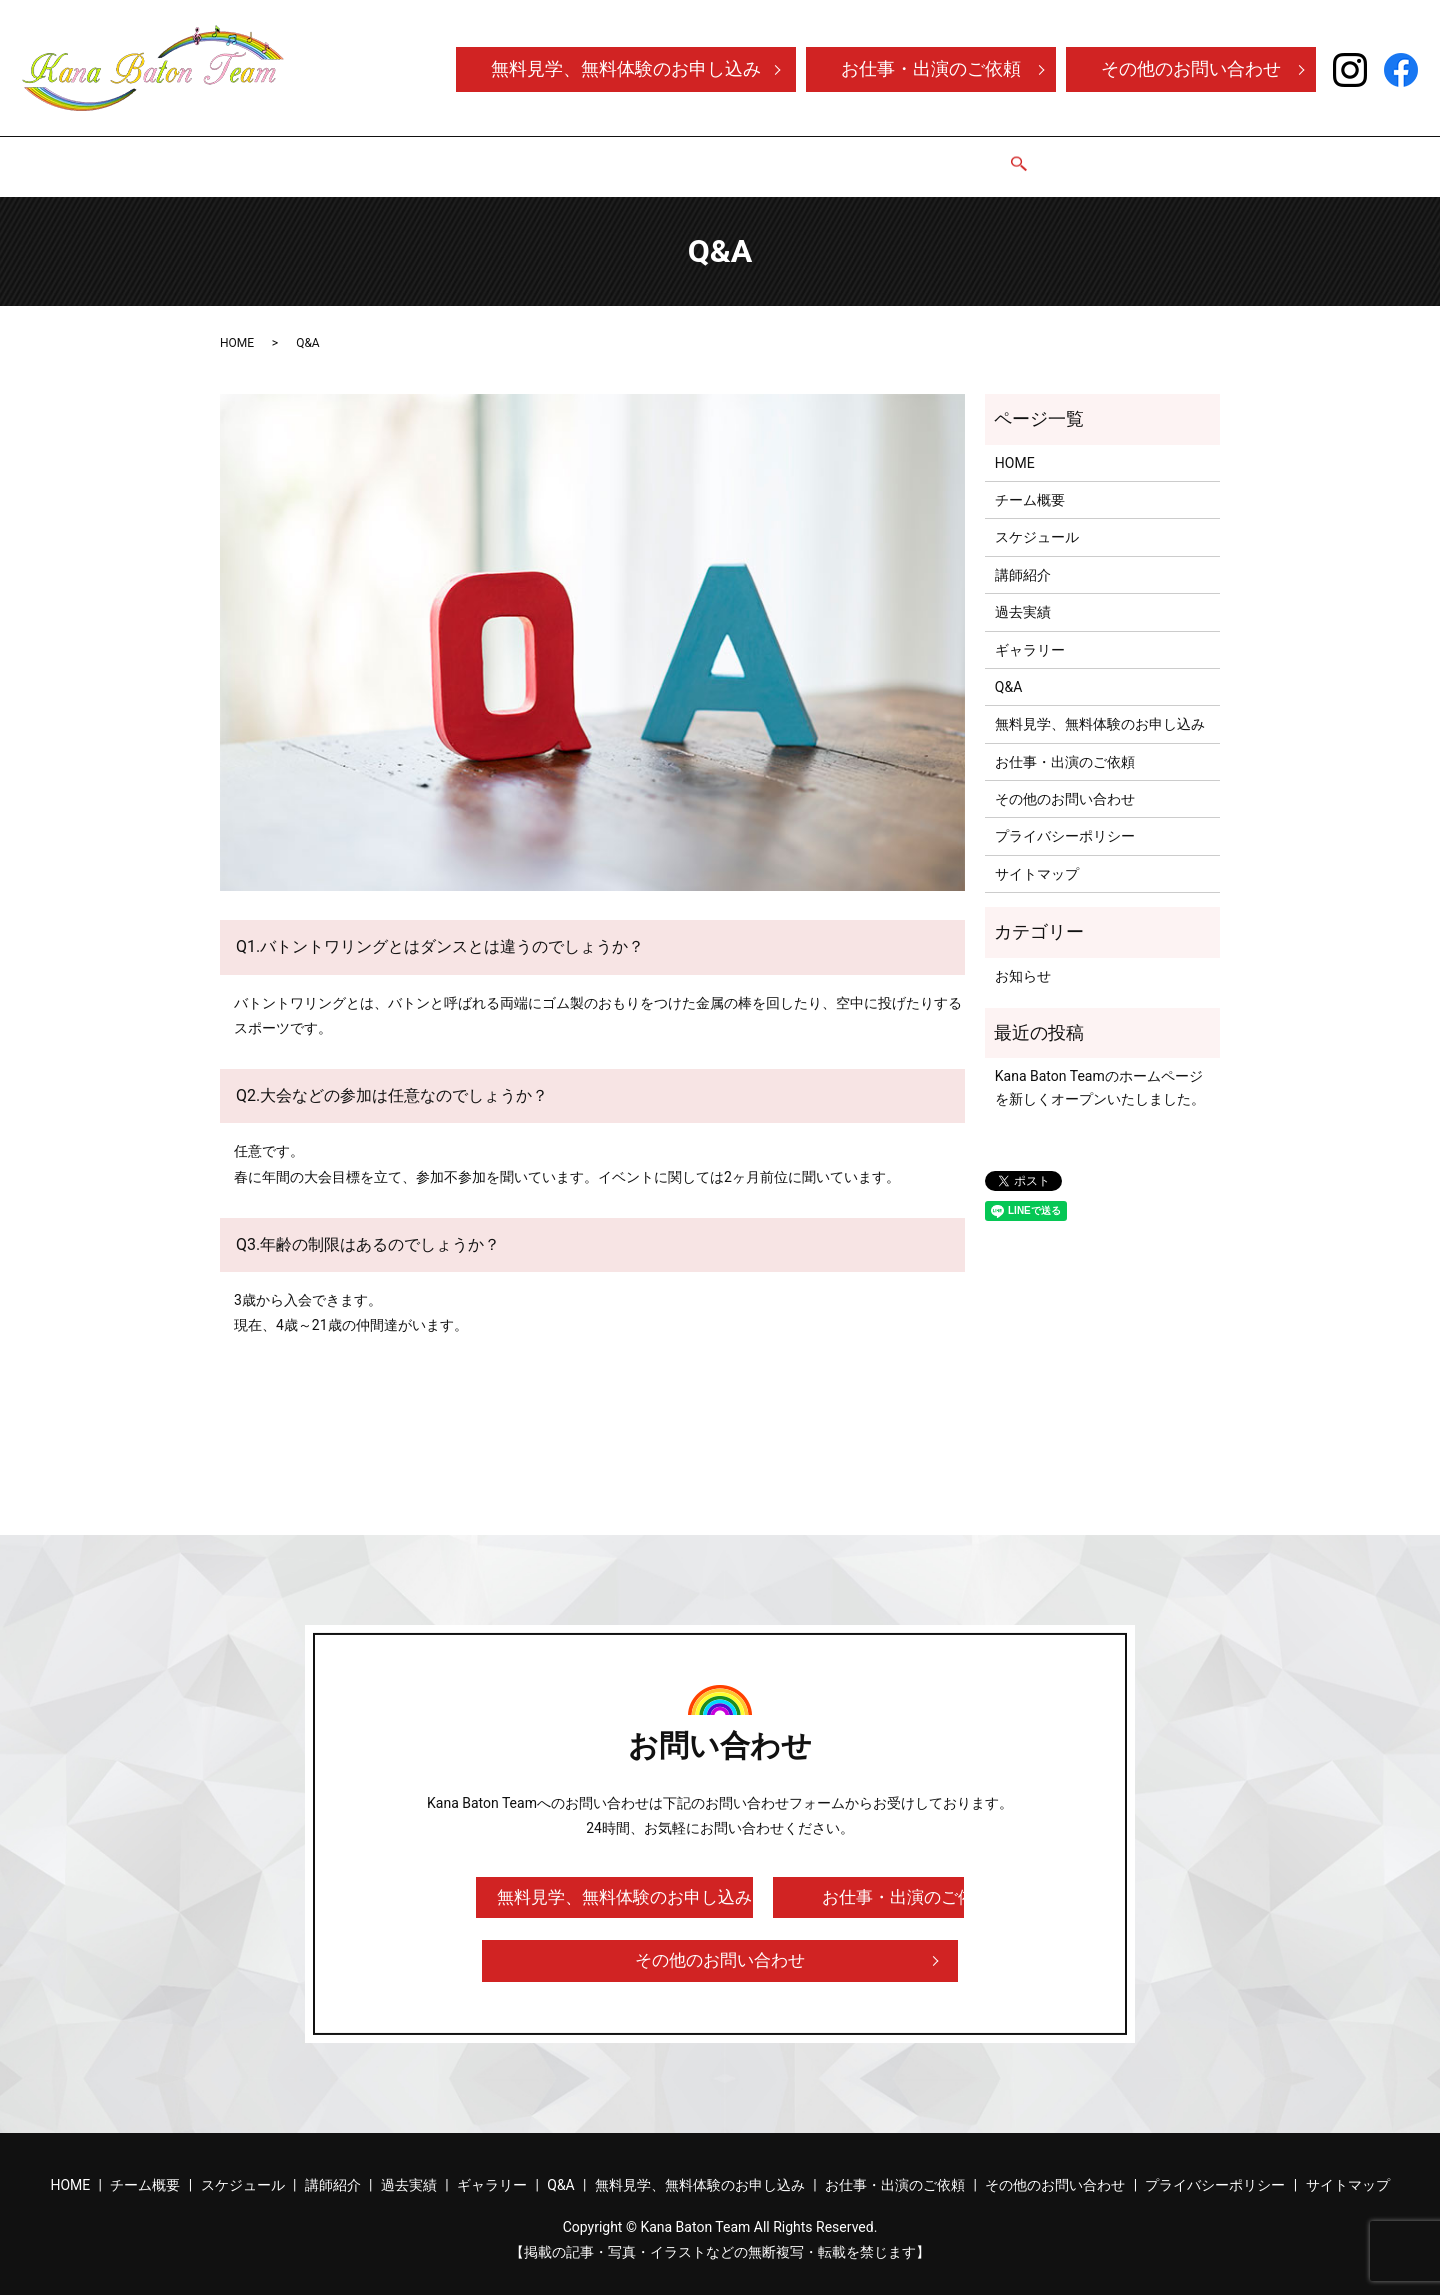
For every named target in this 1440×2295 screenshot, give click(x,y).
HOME (439, 156)
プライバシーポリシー (1065, 817)
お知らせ (1023, 957)
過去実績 (809, 156)
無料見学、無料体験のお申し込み (626, 68)
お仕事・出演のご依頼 (931, 68)
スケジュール (627, 156)
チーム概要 (522, 156)
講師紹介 (725, 156)
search (1020, 158)
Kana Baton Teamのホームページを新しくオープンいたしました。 (1100, 1068)
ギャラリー (900, 156)
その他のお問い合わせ (1191, 68)
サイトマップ (1037, 855)
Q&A (976, 156)
